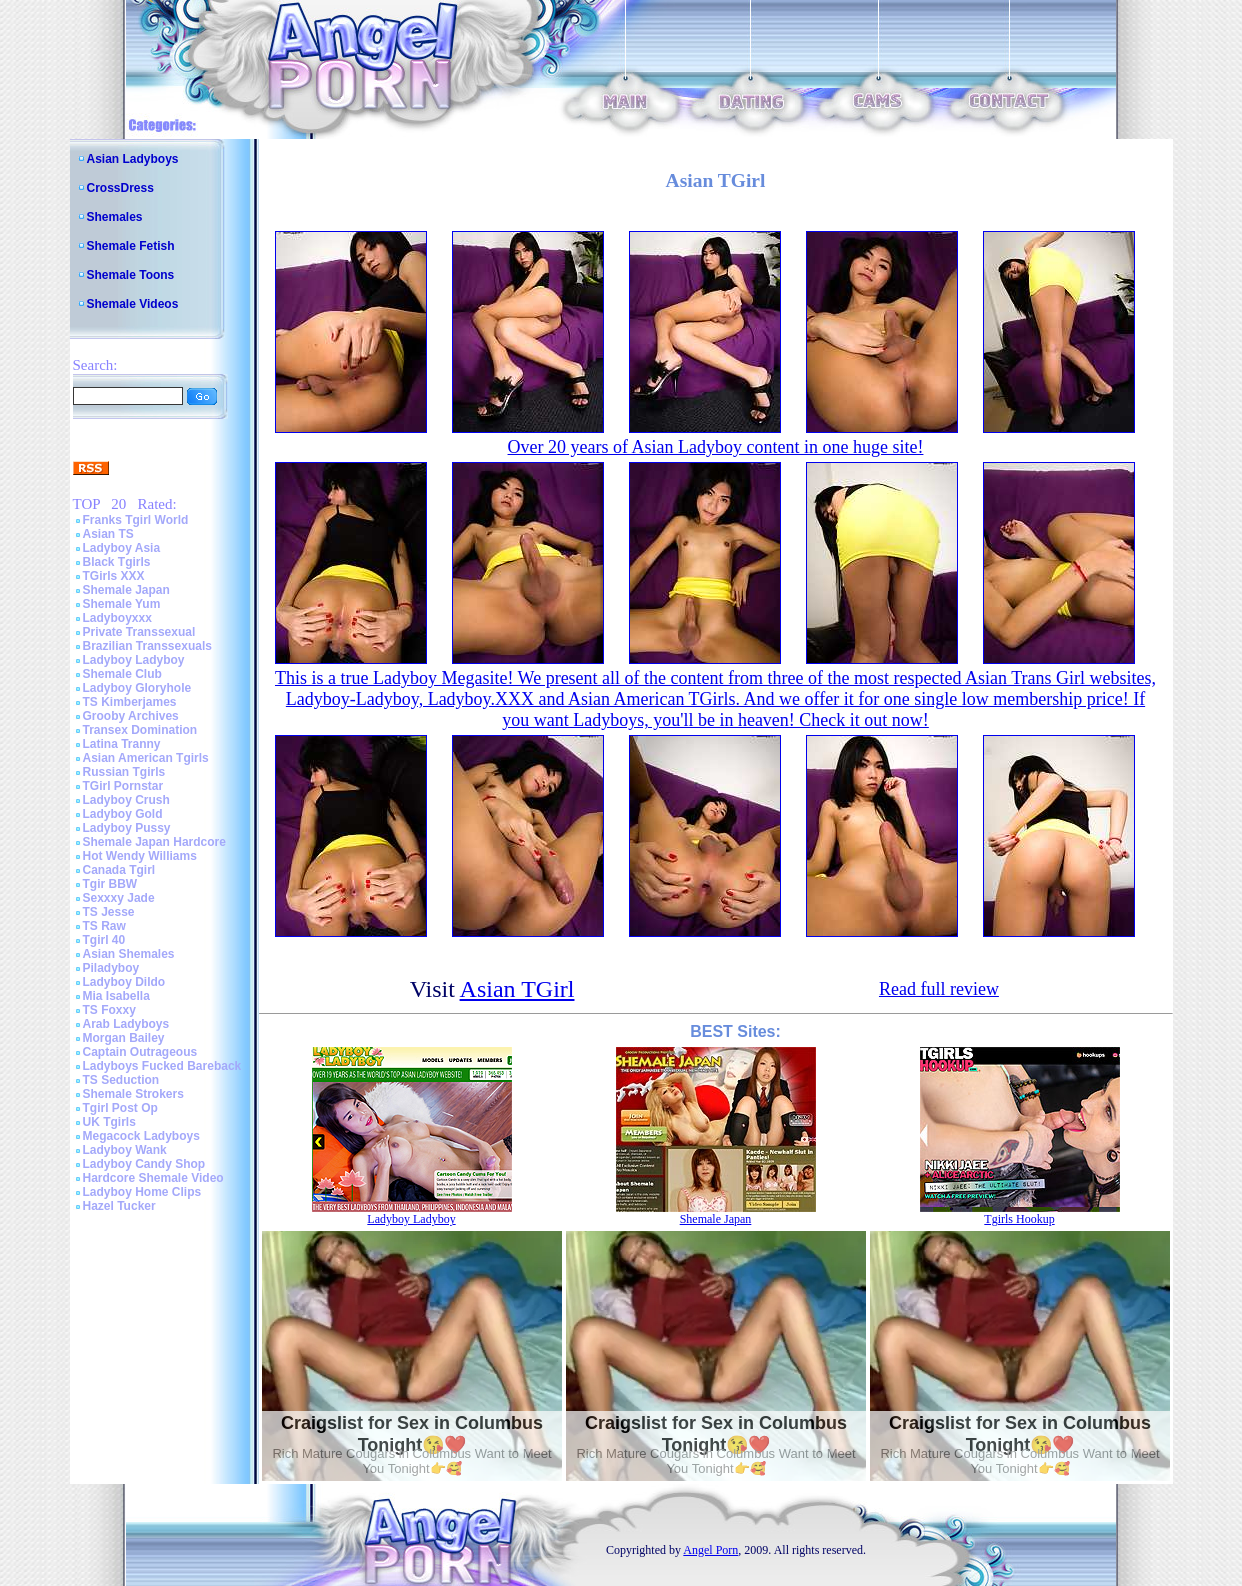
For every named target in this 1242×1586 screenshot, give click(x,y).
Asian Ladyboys (133, 159)
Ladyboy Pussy (127, 828)
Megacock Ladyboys (141, 1136)
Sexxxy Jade (119, 898)
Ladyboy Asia (122, 548)
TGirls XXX (114, 576)
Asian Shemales (129, 954)
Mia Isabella (116, 996)
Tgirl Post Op (120, 1108)
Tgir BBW (110, 884)
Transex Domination (140, 730)
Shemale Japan (126, 590)
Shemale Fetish (131, 246)
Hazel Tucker (119, 1206)
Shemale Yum (122, 604)
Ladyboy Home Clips (142, 1192)
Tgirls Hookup (1019, 1219)
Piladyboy (111, 968)
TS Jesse (109, 912)
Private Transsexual (139, 632)
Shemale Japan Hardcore (154, 842)
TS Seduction (121, 1080)
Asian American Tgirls (146, 758)
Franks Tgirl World (136, 520)
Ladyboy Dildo (124, 982)
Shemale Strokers (133, 1094)
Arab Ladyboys (126, 1024)
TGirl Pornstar (123, 786)
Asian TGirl (517, 989)
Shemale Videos (133, 304)
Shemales (115, 217)
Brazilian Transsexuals (147, 646)
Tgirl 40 (104, 940)
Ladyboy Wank (125, 1150)
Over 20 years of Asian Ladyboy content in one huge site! (716, 447)
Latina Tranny (122, 744)
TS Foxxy (109, 1010)
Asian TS (108, 534)
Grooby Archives (131, 716)
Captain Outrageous (140, 1052)
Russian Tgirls (124, 772)
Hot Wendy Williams (140, 856)
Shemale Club (122, 674)
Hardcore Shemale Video (153, 1178)
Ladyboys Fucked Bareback (162, 1066)
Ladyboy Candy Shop (144, 1164)
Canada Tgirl (119, 870)
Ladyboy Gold (123, 814)
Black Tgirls (117, 562)
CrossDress (120, 188)
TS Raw (104, 926)
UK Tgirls (109, 1122)
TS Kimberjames (130, 702)
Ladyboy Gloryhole (137, 688)
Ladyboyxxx (117, 618)
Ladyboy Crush (126, 800)
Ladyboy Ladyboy (134, 660)
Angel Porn (710, 1550)
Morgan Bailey (124, 1038)
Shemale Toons (131, 275)
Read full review (939, 989)
